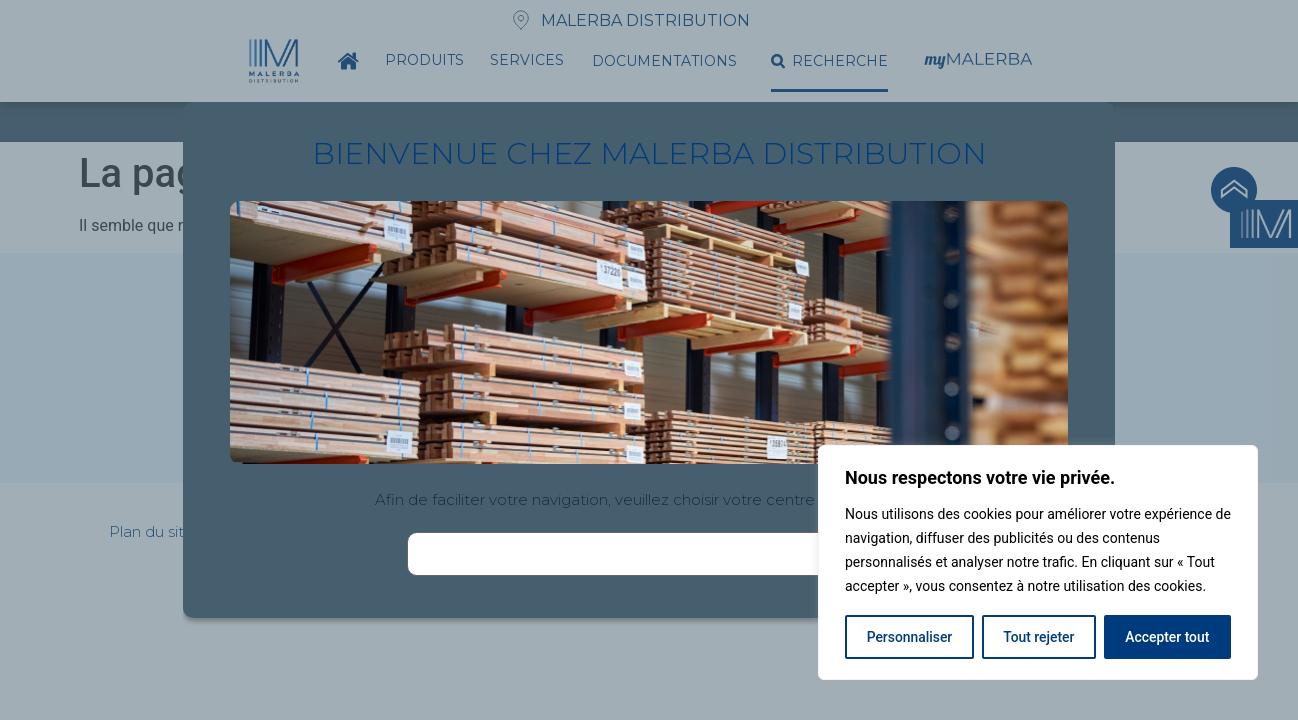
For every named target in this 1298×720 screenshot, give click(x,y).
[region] (1038, 563)
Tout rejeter (1039, 637)
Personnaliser (909, 637)
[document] (649, 360)
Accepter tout (1167, 637)
